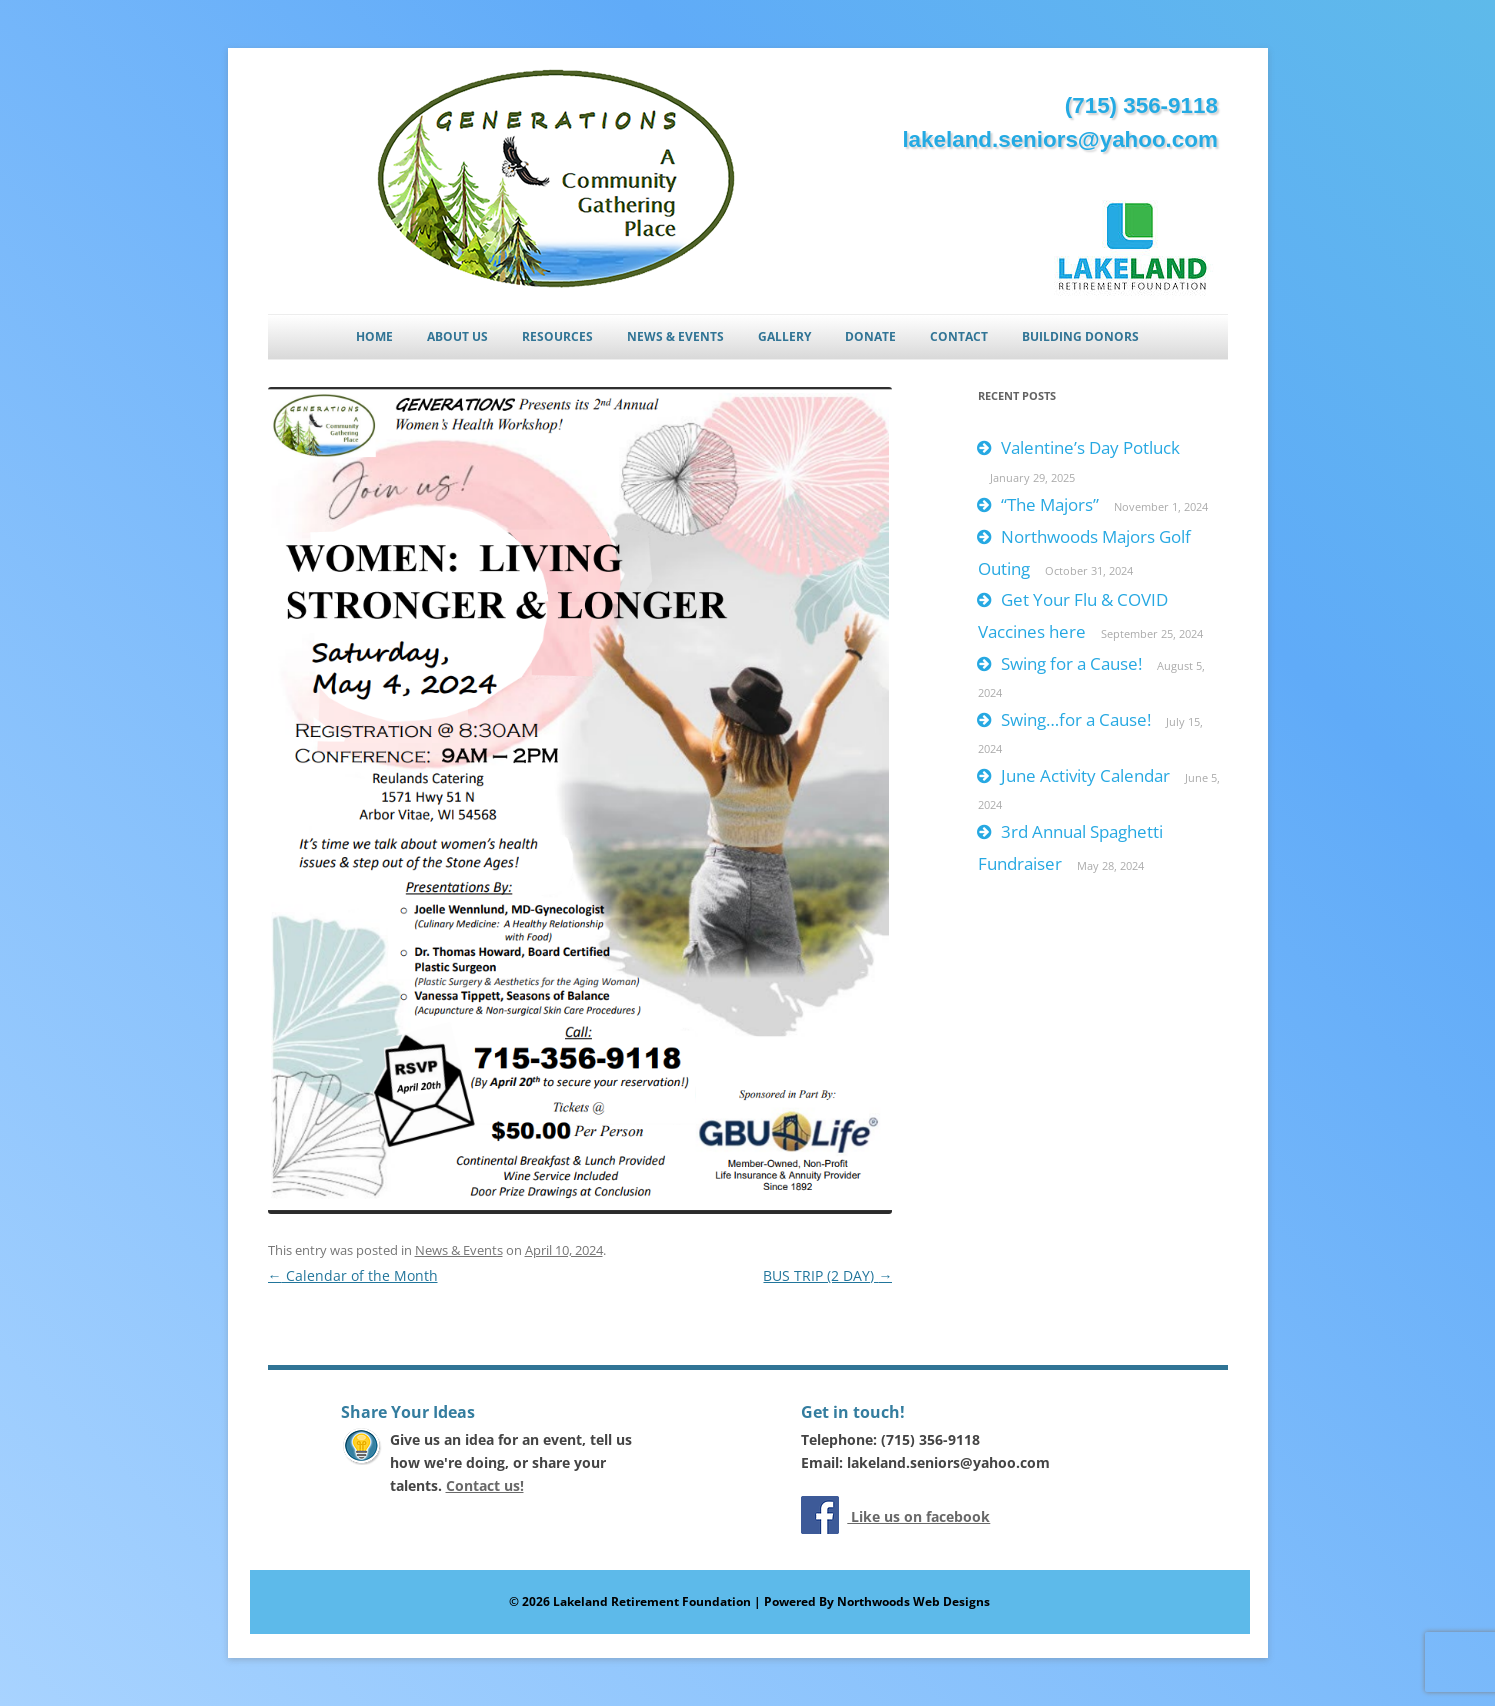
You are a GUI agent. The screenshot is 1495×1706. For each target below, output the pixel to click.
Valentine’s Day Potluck (1090, 447)
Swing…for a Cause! (1076, 719)
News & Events (675, 336)
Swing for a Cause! (1071, 663)
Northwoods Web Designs (913, 1601)
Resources (557, 336)
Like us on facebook (918, 1516)
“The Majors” (1050, 504)
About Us (457, 336)
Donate (870, 336)
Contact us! (485, 1485)
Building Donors (1080, 336)
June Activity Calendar (1085, 775)
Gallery (784, 336)
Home (374, 336)
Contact (959, 336)
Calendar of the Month (353, 1275)
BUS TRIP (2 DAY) (827, 1275)
